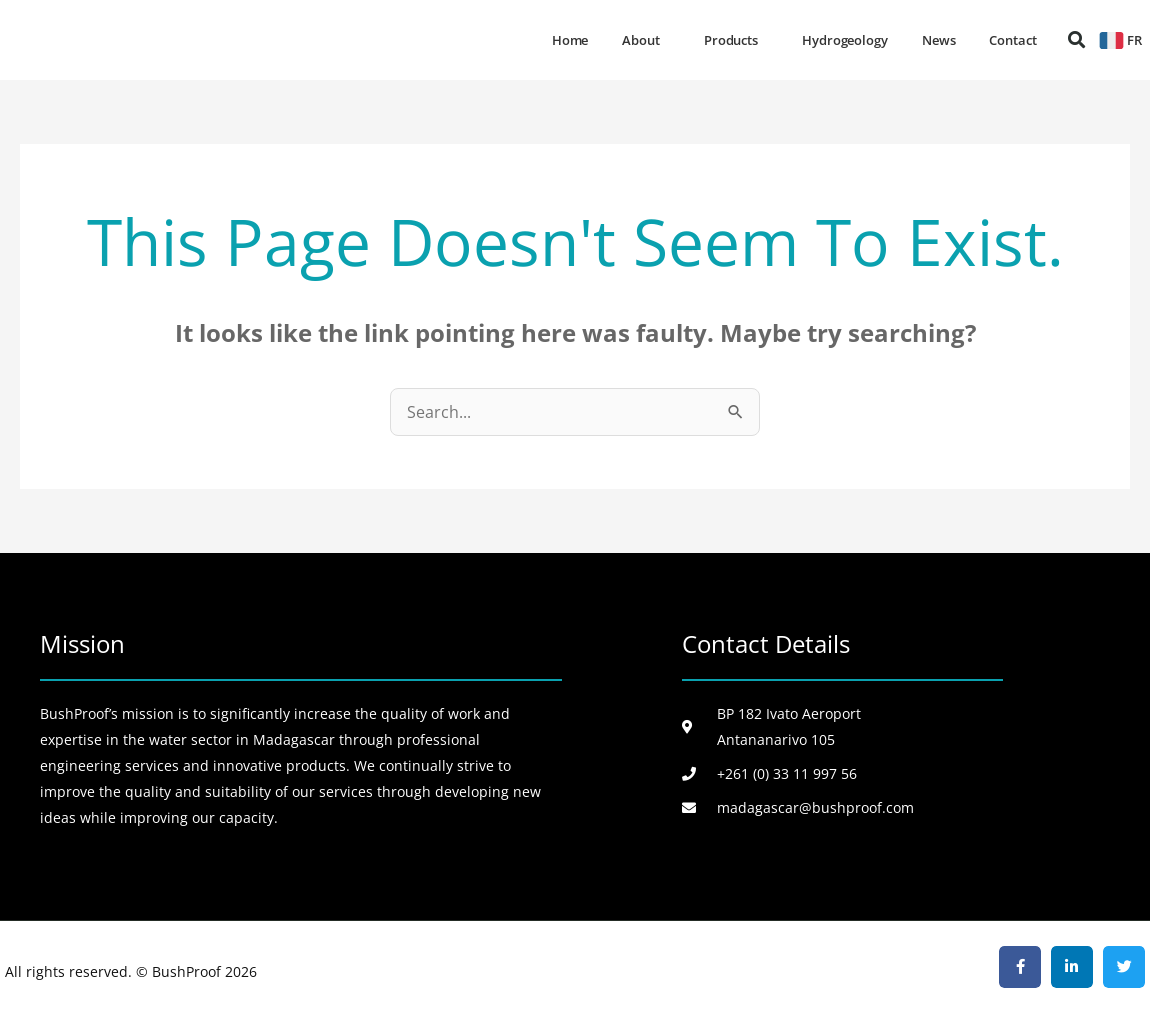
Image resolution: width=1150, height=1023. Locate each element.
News (939, 40)
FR (1134, 40)
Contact (1012, 40)
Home (570, 40)
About (646, 40)
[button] (1076, 40)
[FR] (1111, 40)
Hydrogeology (845, 40)
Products (736, 40)
